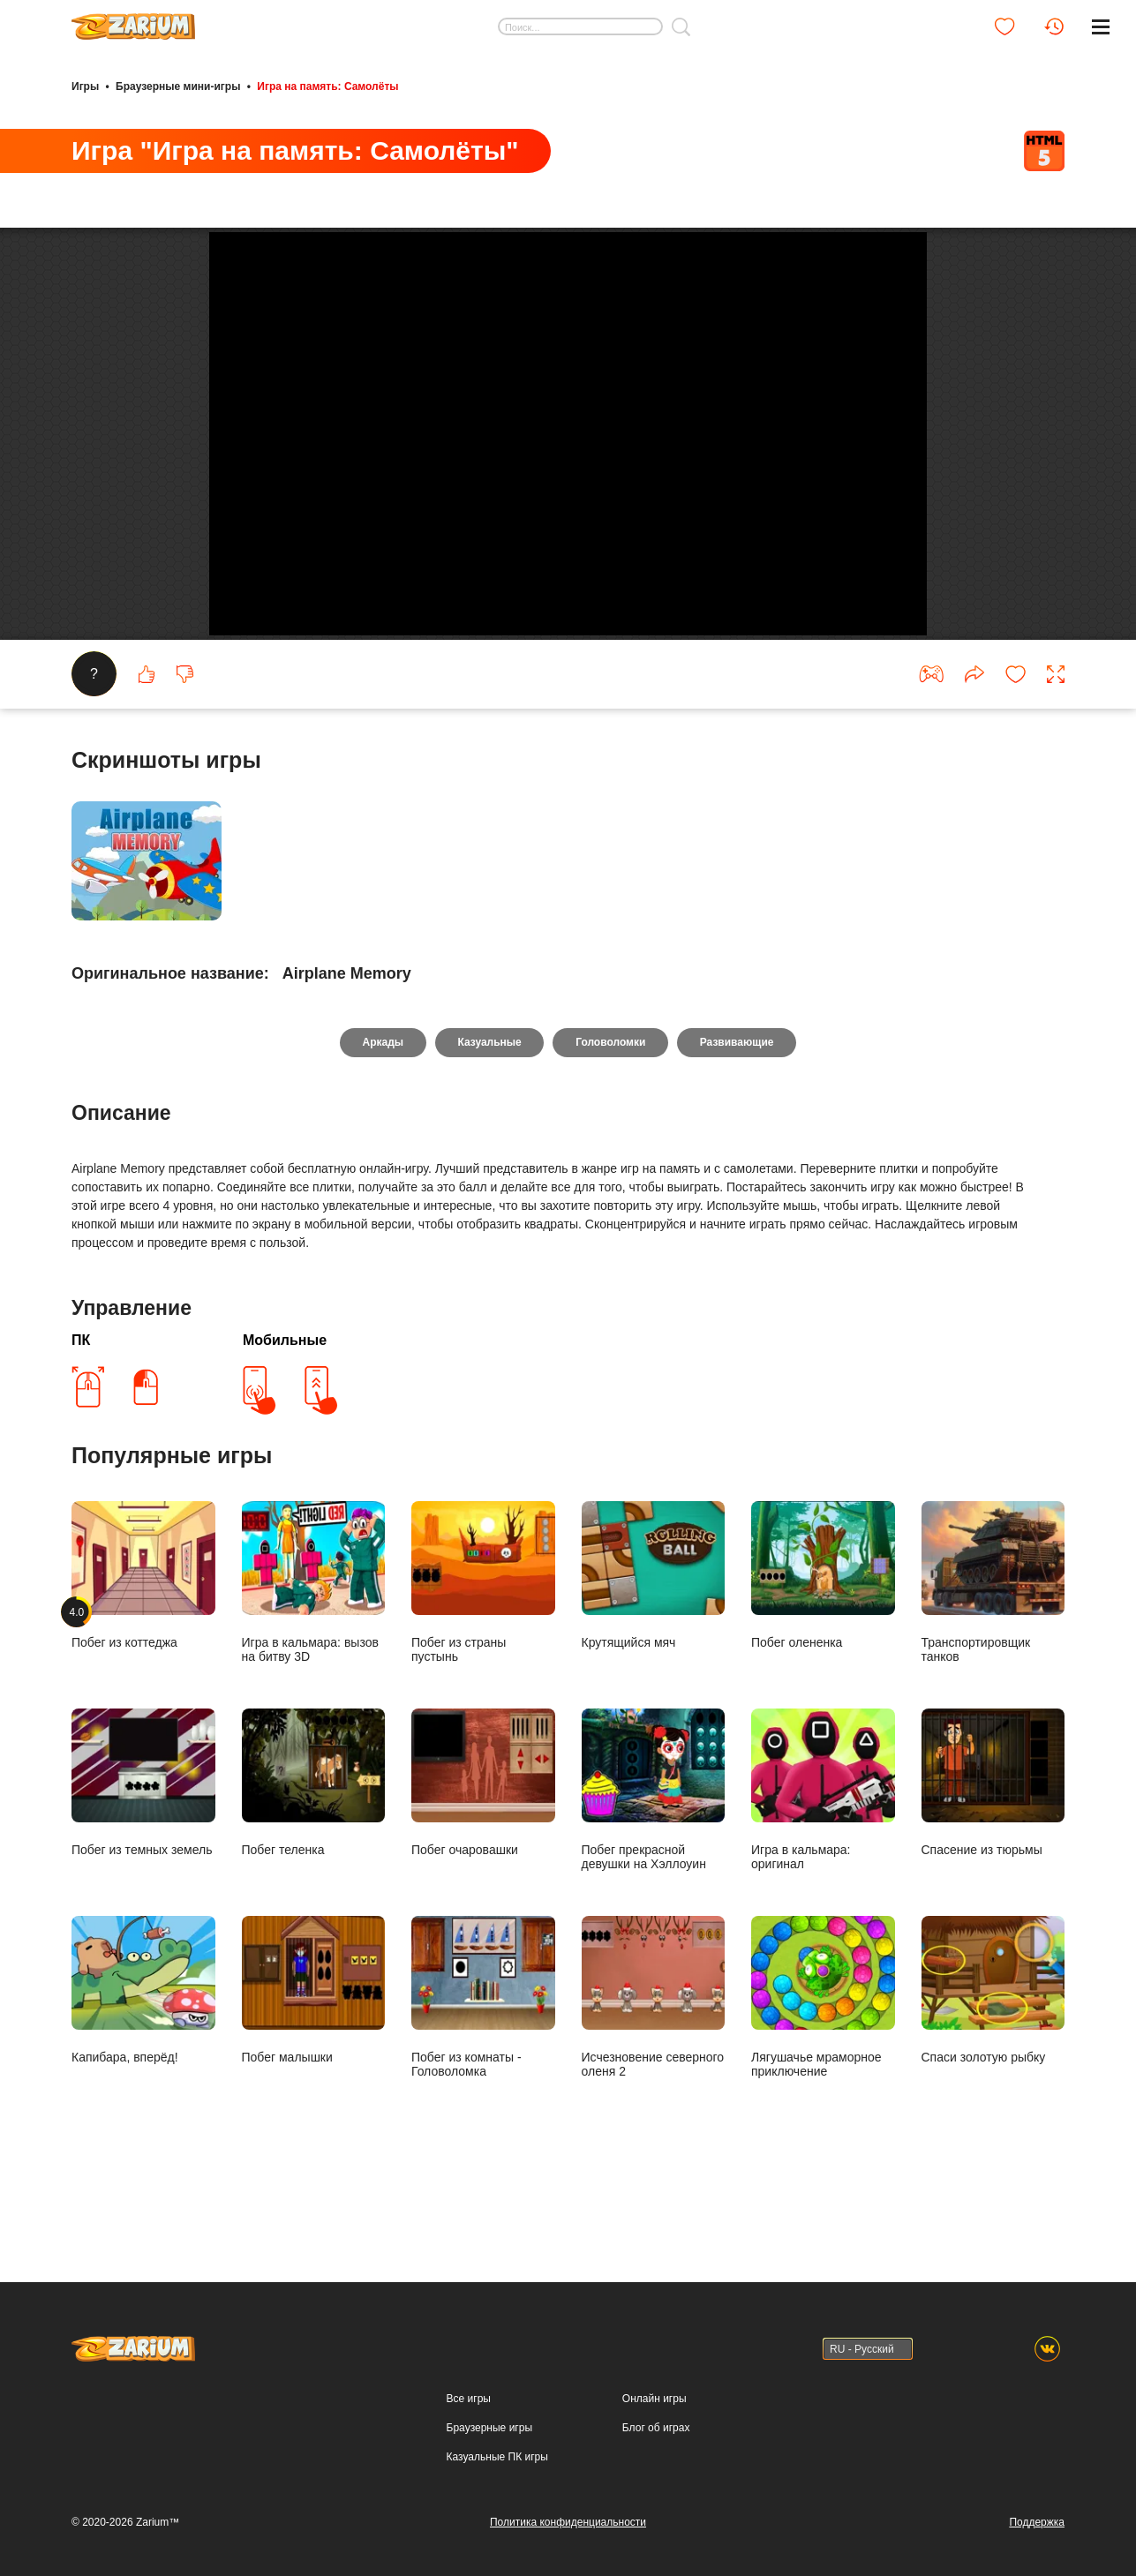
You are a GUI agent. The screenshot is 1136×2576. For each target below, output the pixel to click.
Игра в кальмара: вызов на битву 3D (314, 1653)
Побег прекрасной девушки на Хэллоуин (654, 1860)
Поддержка (1037, 2522)
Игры (85, 86)
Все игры (469, 2398)
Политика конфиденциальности (568, 2522)
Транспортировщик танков (993, 1653)
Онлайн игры (654, 2398)
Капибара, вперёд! (143, 2061)
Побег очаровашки (483, 1853)
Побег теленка (314, 1853)
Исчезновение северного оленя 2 (654, 2068)
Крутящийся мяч (654, 1646)
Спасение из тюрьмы (993, 1853)
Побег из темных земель (143, 1853)
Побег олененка (823, 1646)
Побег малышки (314, 2061)
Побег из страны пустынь (483, 1653)
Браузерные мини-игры (178, 86)
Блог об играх (656, 2428)
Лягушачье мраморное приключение (823, 2068)
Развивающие (738, 1114)
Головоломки (610, 1114)
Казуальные (489, 1114)
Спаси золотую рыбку (993, 2061)
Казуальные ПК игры (497, 2457)
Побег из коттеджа (143, 1646)
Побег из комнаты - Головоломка (483, 2068)
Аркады (382, 1114)
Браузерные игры (489, 2428)
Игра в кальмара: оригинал (823, 1860)
